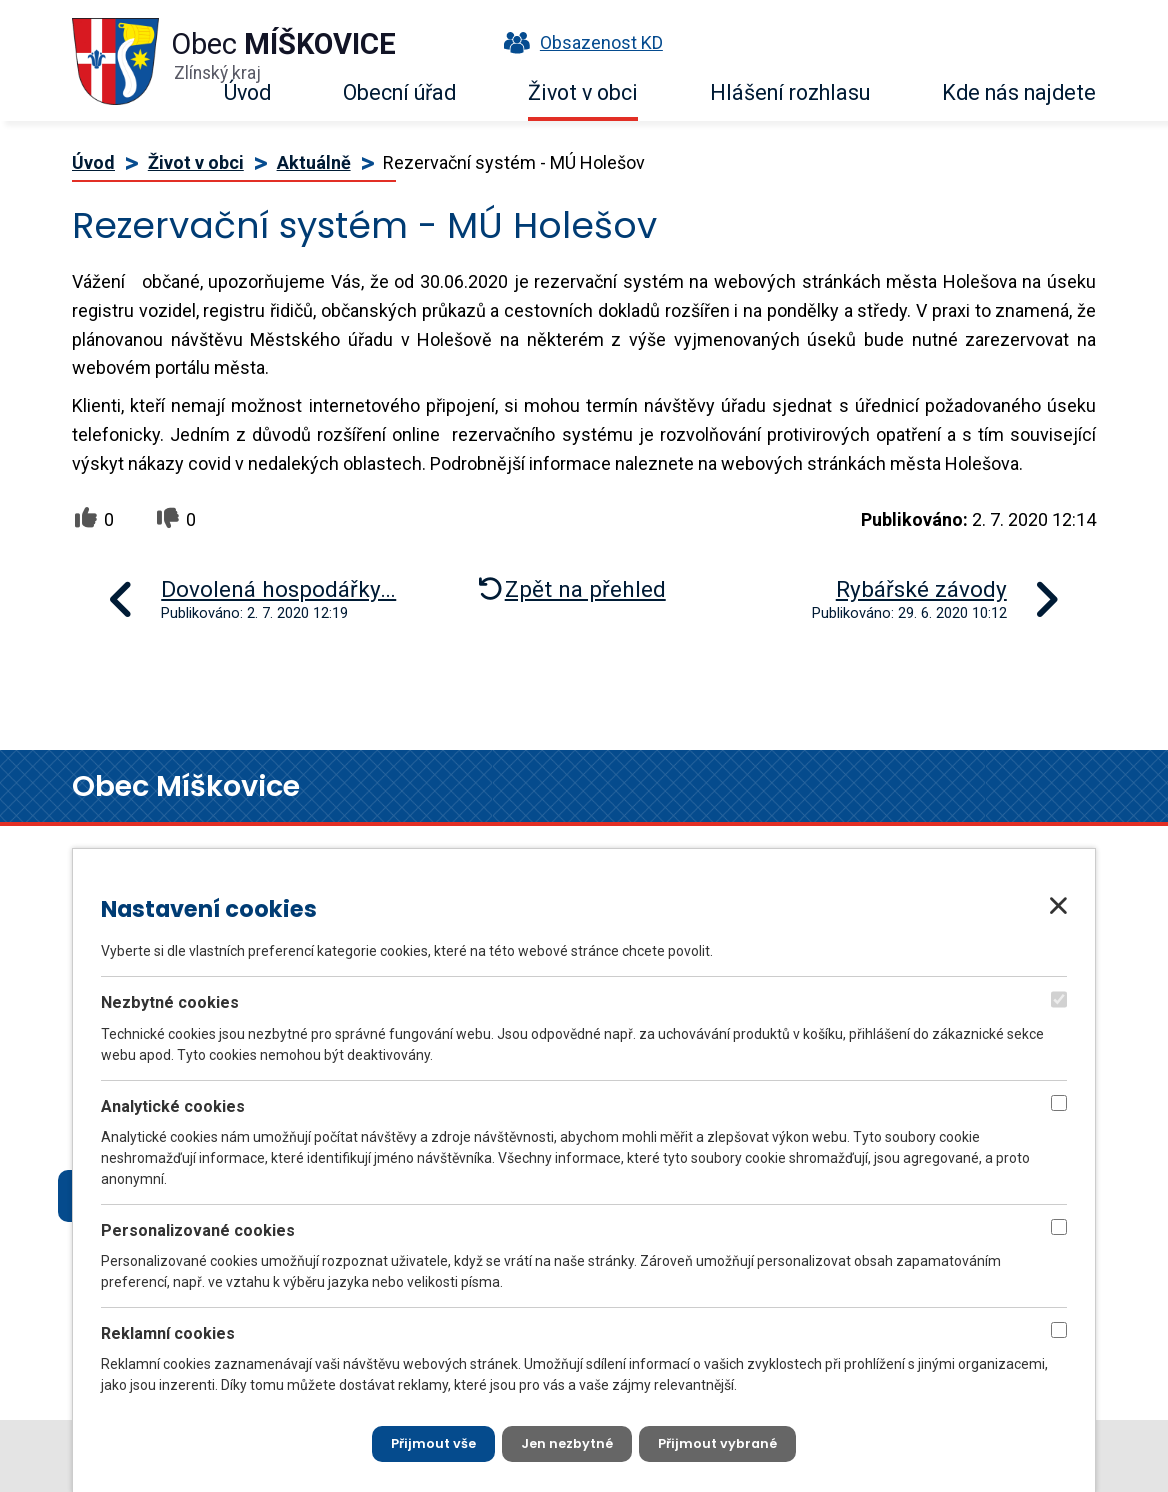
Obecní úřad (399, 92)
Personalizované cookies (198, 1225)
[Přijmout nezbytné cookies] (567, 1441)
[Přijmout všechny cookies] (423, 1441)
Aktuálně (314, 162)
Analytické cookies (173, 1101)
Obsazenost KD (579, 42)
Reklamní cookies (168, 1328)
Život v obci (583, 92)
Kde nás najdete (1019, 92)
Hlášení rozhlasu (790, 92)
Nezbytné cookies (170, 998)
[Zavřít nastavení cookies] (1058, 902)
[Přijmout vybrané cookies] (728, 1441)
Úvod (247, 92)
